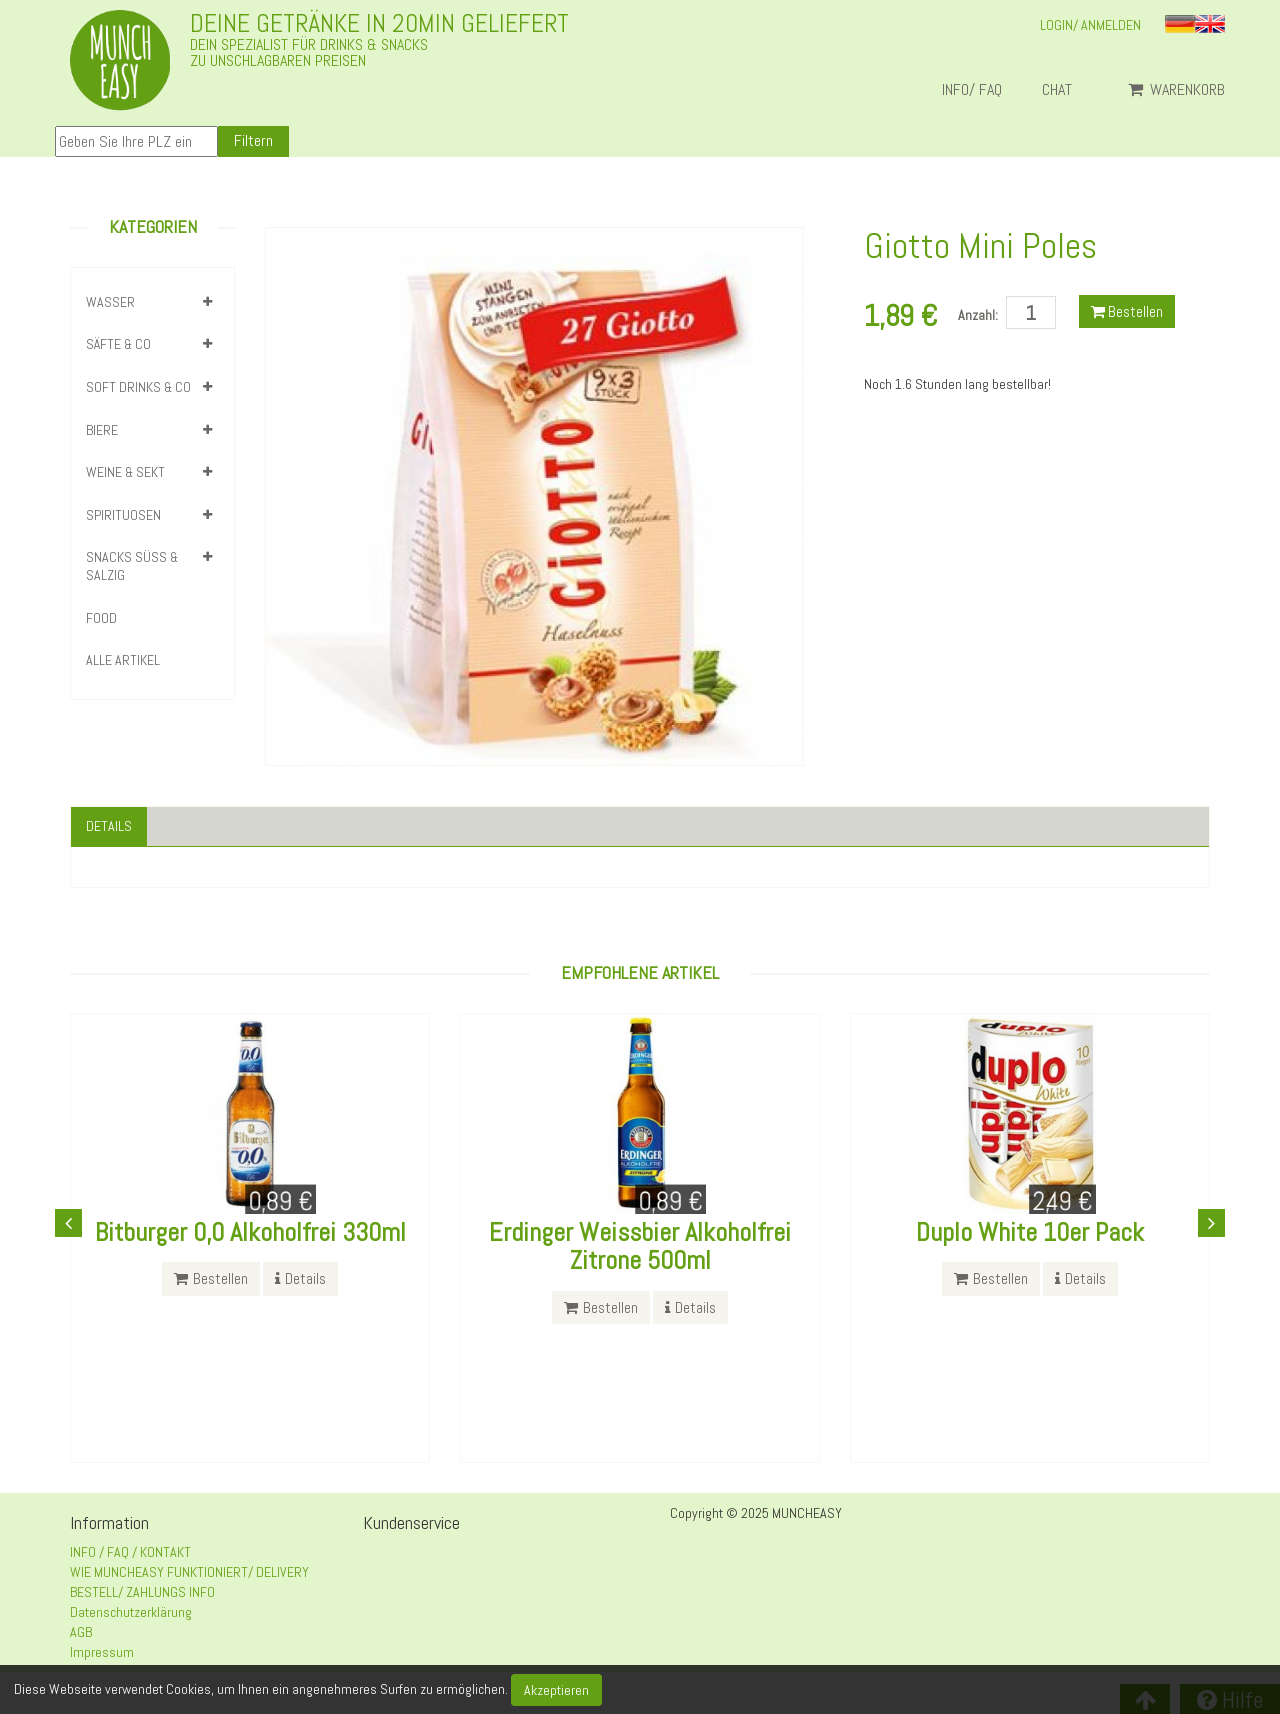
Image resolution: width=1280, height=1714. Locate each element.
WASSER (110, 302)
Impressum (102, 1652)
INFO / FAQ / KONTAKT (130, 1552)
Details (109, 826)
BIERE (102, 430)
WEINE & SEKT (125, 472)
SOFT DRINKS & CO (138, 387)
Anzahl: (978, 315)
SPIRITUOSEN (123, 515)
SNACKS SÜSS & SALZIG (132, 566)
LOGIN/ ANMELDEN (1090, 25)
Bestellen (1127, 311)
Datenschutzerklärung (131, 1612)
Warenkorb (1176, 90)
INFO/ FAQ (972, 90)
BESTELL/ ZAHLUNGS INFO (142, 1592)
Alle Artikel (123, 660)
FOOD (101, 618)
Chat (1065, 90)
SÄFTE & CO (118, 344)
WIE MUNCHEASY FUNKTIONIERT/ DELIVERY (189, 1572)
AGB (81, 1632)
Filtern (253, 140)
